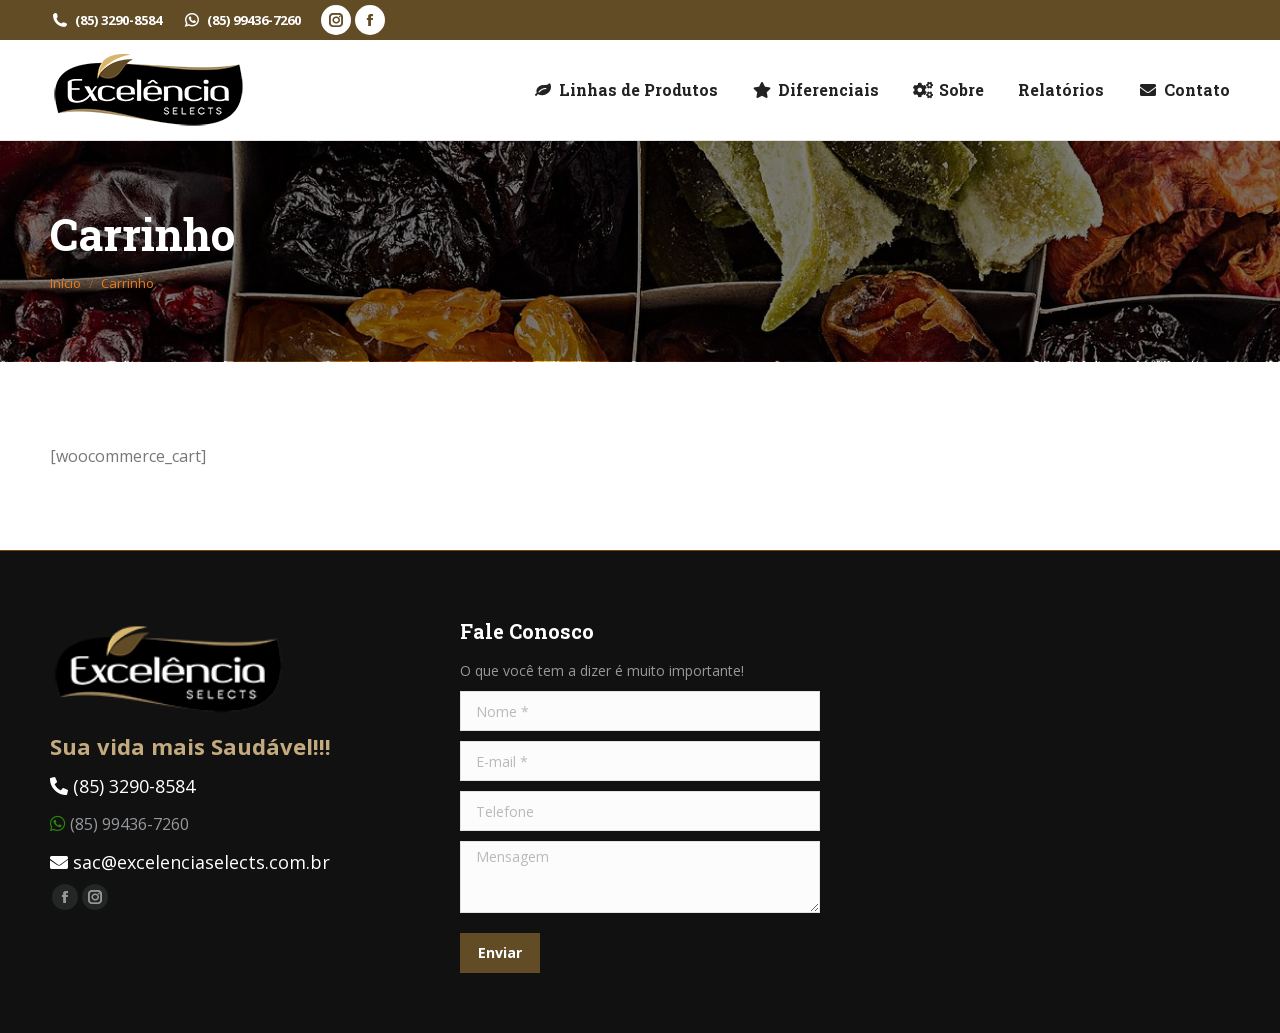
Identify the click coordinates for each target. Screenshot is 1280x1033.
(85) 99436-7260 (241, 20)
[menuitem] (625, 90)
